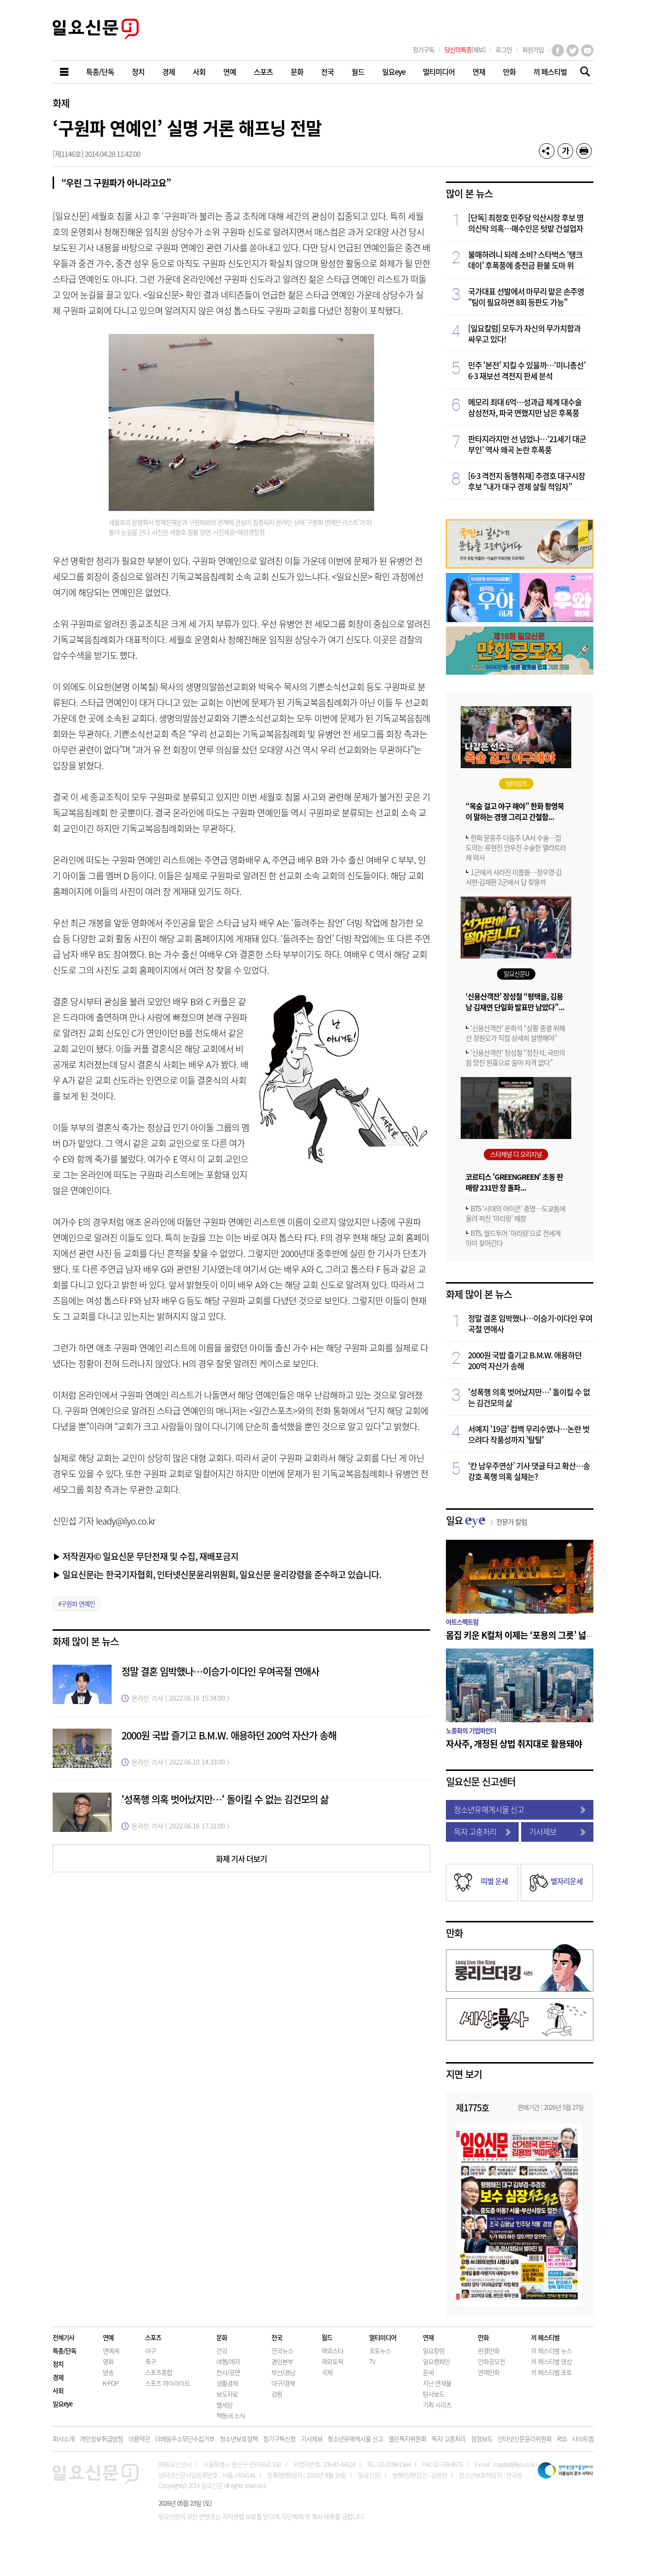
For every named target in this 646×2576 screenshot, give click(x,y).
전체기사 (63, 2337)
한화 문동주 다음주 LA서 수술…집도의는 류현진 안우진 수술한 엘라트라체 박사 (516, 847)
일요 (486, 1520)
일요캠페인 (436, 2361)
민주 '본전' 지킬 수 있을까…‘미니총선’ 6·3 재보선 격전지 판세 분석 (527, 370)
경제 (58, 2377)
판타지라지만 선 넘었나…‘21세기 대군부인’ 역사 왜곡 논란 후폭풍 (527, 444)
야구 (150, 2350)
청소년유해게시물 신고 (520, 1809)
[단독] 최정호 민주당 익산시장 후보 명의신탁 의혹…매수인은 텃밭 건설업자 (526, 223)
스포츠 (153, 2337)
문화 (221, 2337)
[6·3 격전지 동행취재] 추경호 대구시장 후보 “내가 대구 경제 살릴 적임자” (526, 481)
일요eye (62, 2403)
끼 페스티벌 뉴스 (551, 2350)
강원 (276, 2393)
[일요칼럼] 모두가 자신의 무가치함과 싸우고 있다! (524, 333)
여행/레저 (228, 2361)
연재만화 (488, 2372)
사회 (58, 2390)
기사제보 (557, 1831)
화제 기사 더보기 (241, 1858)
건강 (221, 2350)
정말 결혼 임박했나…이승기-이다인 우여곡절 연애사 (220, 1671)
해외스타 (332, 2350)
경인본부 (282, 2361)
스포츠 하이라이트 (167, 2383)
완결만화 (488, 2350)
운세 (428, 2372)
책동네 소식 (230, 2415)
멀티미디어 (382, 2337)
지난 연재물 (437, 2383)
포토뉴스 (380, 2350)
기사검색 (582, 72)
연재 (428, 2337)
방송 (108, 2372)
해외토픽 (332, 2361)
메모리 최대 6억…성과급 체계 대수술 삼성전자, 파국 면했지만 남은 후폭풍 (525, 407)
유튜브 (587, 50)
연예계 (111, 2350)
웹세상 (224, 2404)
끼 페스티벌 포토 (551, 2372)
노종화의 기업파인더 (471, 1730)
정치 (58, 2363)
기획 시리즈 (437, 2404)
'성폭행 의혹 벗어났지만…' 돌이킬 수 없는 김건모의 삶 (224, 1799)
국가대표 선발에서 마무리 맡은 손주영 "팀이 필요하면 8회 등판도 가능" (526, 296)
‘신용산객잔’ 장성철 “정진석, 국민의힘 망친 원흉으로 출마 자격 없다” (515, 1057)
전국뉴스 (282, 2350)
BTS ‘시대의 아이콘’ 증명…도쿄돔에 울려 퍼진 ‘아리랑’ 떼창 (515, 1213)
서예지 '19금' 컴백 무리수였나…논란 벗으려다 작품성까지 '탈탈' (528, 1434)
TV (372, 2361)
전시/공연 (228, 2372)
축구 (150, 2361)
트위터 (572, 50)
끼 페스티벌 (545, 2337)
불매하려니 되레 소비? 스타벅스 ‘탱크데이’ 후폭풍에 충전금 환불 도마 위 (525, 259)
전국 (276, 2337)
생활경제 (227, 2383)
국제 (327, 2372)
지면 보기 (464, 2074)
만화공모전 (491, 2361)
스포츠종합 (158, 2372)
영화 (108, 2361)
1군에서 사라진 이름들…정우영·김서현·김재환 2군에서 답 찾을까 (513, 877)
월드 (327, 2337)
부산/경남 (283, 2372)
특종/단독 (64, 2350)
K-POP (110, 2383)
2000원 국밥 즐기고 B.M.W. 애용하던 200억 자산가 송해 (228, 1735)
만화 (454, 1933)
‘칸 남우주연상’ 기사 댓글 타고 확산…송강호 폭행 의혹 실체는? (529, 1471)
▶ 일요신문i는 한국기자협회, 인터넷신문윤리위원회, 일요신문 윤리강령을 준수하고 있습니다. (217, 1574)
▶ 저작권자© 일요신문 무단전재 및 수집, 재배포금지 (145, 1556)
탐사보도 (433, 2393)
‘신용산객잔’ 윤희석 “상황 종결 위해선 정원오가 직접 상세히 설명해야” (515, 1033)
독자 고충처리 (482, 1831)
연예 (108, 2337)
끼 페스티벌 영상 (551, 2361)
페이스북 (558, 50)
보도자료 (227, 2393)
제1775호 (472, 2107)
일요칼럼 (433, 2350)
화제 (61, 103)
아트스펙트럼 (462, 1621)
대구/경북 (283, 2383)
